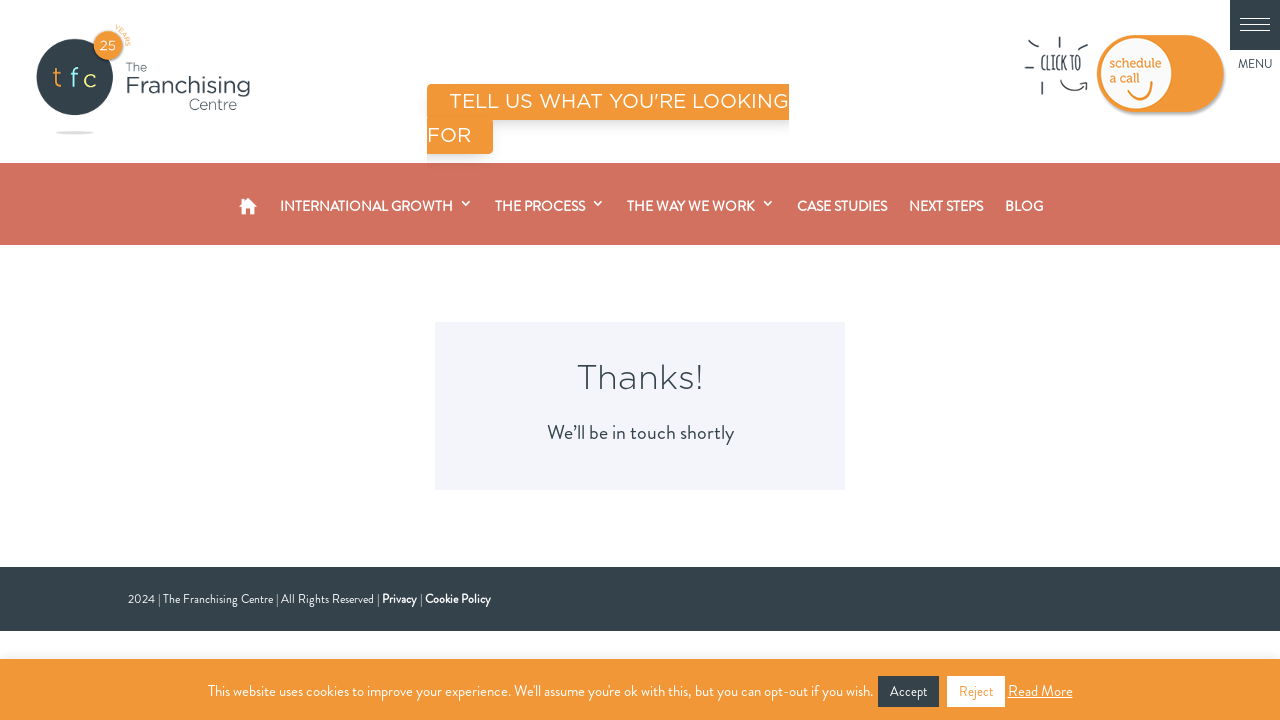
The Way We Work (691, 206)
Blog (1024, 206)
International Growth (366, 206)
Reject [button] (976, 691)
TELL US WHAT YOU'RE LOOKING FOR (608, 119)
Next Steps (946, 206)
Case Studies (842, 206)
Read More (1040, 691)
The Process (540, 206)
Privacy (399, 599)
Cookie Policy (458, 599)
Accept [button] (908, 691)
